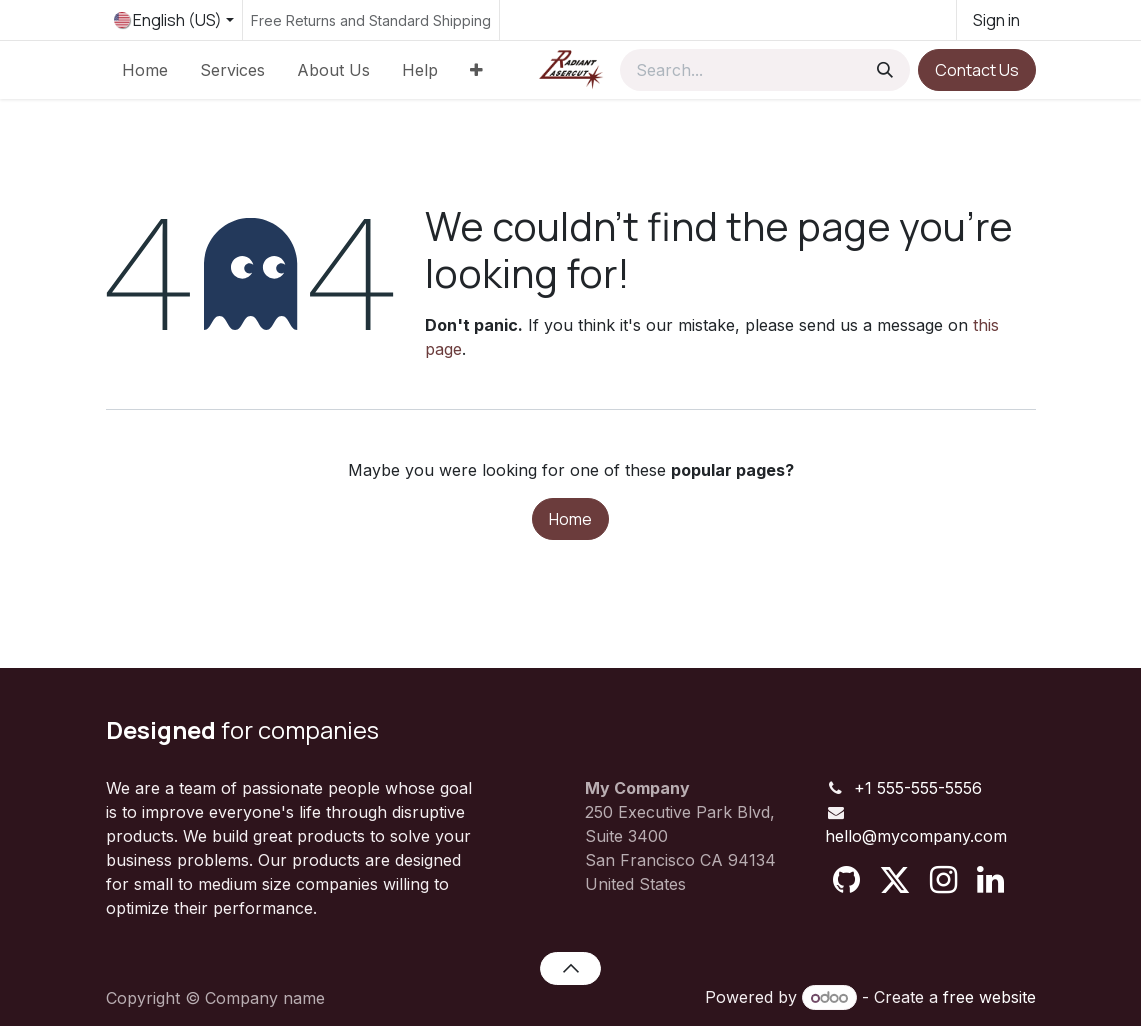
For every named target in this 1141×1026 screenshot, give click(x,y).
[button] (570, 968)
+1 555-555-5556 (918, 788)
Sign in (996, 20)
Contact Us (977, 70)
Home (570, 519)
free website (989, 997)
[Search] (885, 70)
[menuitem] (145, 70)
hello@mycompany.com (916, 836)
